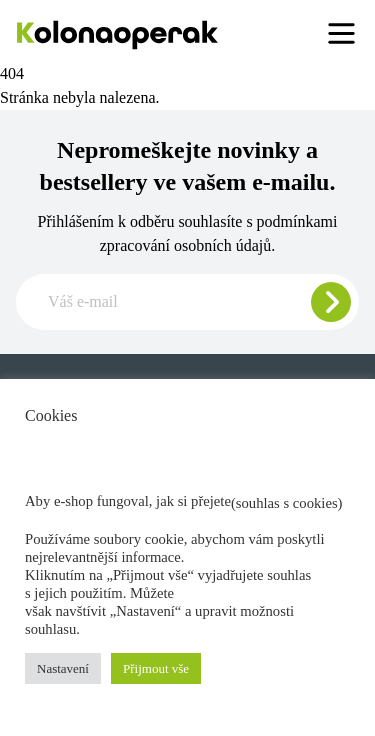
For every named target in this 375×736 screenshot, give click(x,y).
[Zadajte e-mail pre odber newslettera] (187, 302)
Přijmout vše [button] (156, 668)
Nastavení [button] (63, 668)
